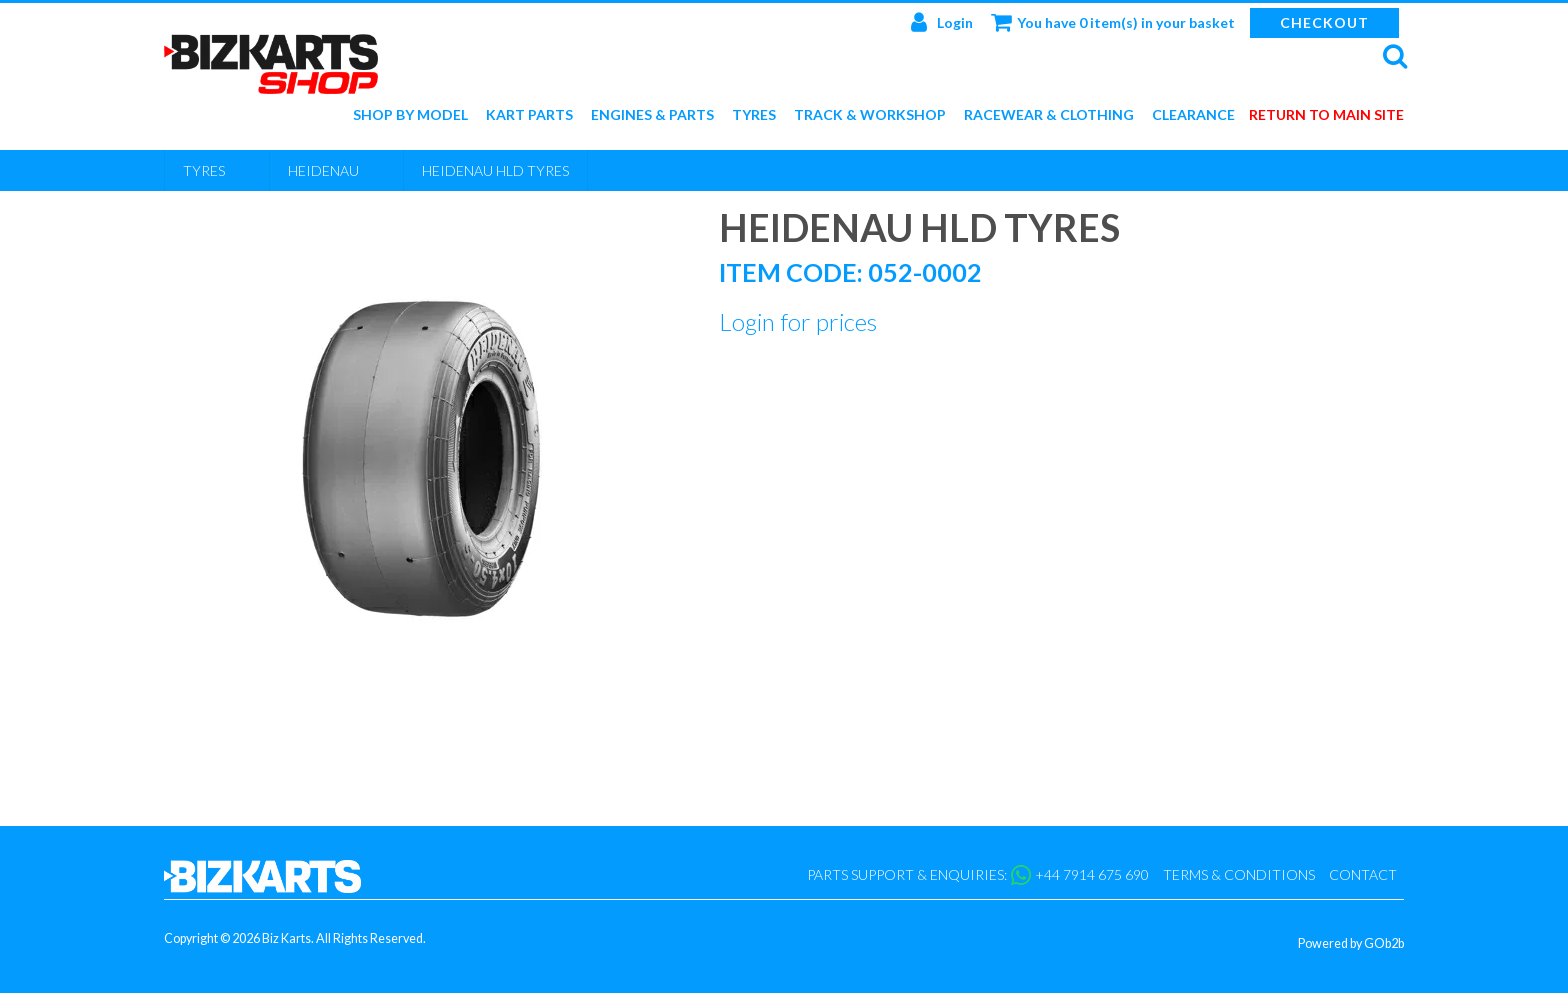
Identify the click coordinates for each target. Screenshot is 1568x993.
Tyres (754, 115)
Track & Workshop (870, 115)
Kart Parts (529, 115)
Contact (1363, 874)
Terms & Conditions (1239, 874)
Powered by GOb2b (1351, 943)
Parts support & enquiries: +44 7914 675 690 (978, 875)
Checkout (1324, 22)
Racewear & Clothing (1049, 115)
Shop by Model (410, 115)
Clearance (1193, 115)
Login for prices (798, 321)
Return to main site (1326, 115)
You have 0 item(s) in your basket (1113, 22)
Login (942, 22)
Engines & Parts (652, 115)
